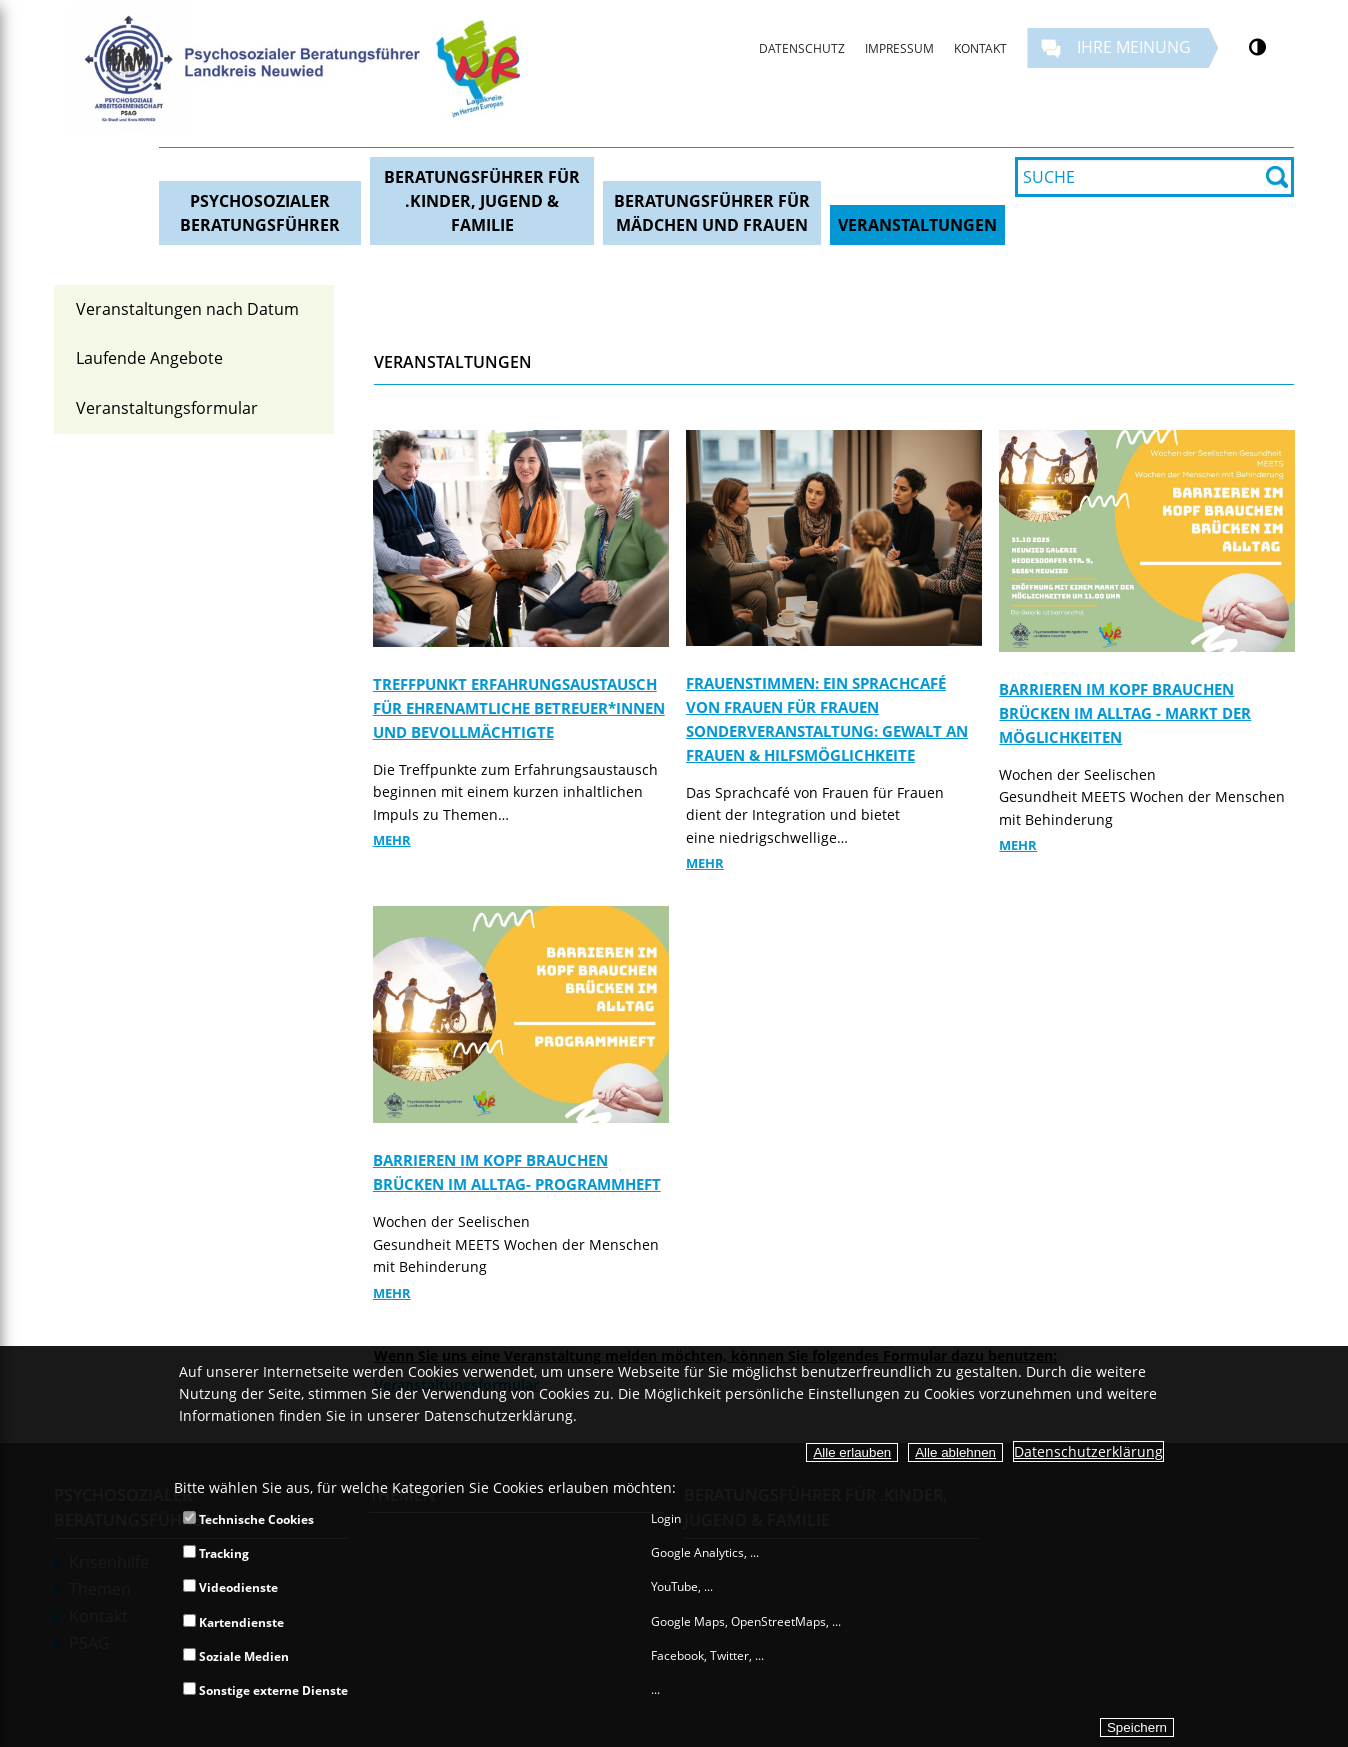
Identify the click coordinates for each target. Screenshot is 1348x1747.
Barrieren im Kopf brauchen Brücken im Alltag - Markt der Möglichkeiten (1125, 713)
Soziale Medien (236, 1656)
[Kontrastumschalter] (1257, 47)
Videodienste (230, 1587)
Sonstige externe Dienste (265, 1690)
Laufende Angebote (149, 358)
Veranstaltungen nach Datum (187, 309)
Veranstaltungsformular (167, 408)
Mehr (392, 840)
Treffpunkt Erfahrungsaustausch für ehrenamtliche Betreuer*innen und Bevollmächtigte (519, 708)
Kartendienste (233, 1622)
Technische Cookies (248, 1519)
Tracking (216, 1553)
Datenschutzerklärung (1088, 1451)
